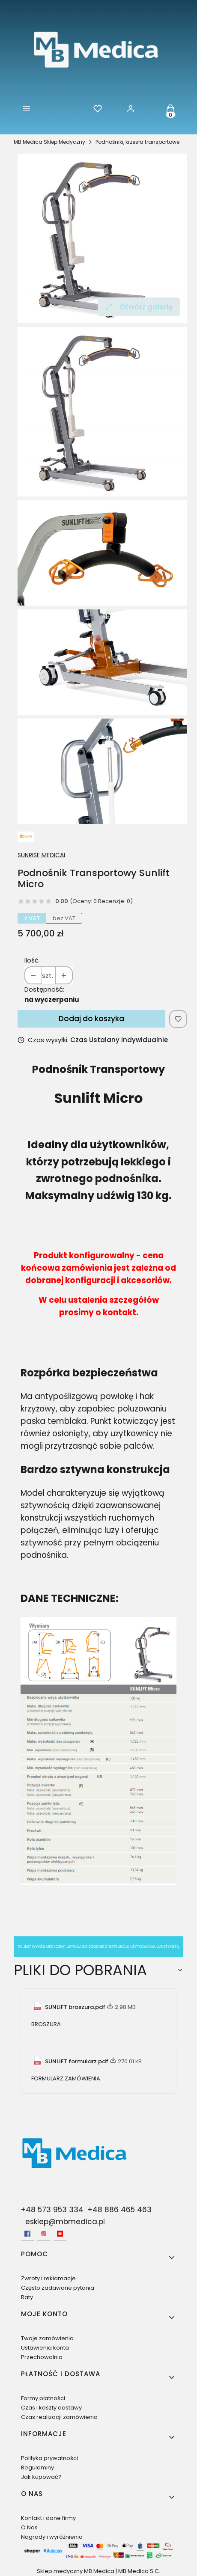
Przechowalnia (42, 2357)
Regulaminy (37, 2467)
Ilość (31, 960)
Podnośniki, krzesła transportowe (137, 142)
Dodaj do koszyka (91, 1018)
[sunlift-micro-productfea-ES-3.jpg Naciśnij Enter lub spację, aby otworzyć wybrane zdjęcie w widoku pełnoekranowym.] (102, 771)
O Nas (29, 2527)
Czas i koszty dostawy (51, 2408)
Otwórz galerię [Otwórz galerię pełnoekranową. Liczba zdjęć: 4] (139, 307)
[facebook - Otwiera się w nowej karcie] (27, 2233)
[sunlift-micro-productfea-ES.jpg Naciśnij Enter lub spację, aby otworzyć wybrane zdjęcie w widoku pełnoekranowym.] (102, 553)
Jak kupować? (41, 2477)
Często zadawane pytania (57, 2288)
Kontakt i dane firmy (48, 2518)
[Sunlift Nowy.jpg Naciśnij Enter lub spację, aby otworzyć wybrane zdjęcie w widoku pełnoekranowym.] (102, 238)
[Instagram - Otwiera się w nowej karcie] (43, 2233)
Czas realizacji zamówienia (59, 2417)
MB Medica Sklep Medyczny (49, 142)
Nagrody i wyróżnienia (52, 2537)
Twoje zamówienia (47, 2338)
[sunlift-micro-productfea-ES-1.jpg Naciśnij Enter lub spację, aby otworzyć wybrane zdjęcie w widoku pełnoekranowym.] (102, 662)
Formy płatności (43, 2398)
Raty (27, 2297)
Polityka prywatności (49, 2458)
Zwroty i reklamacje (48, 2278)
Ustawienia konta (45, 2348)
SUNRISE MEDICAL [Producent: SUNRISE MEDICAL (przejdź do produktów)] (42, 855)
